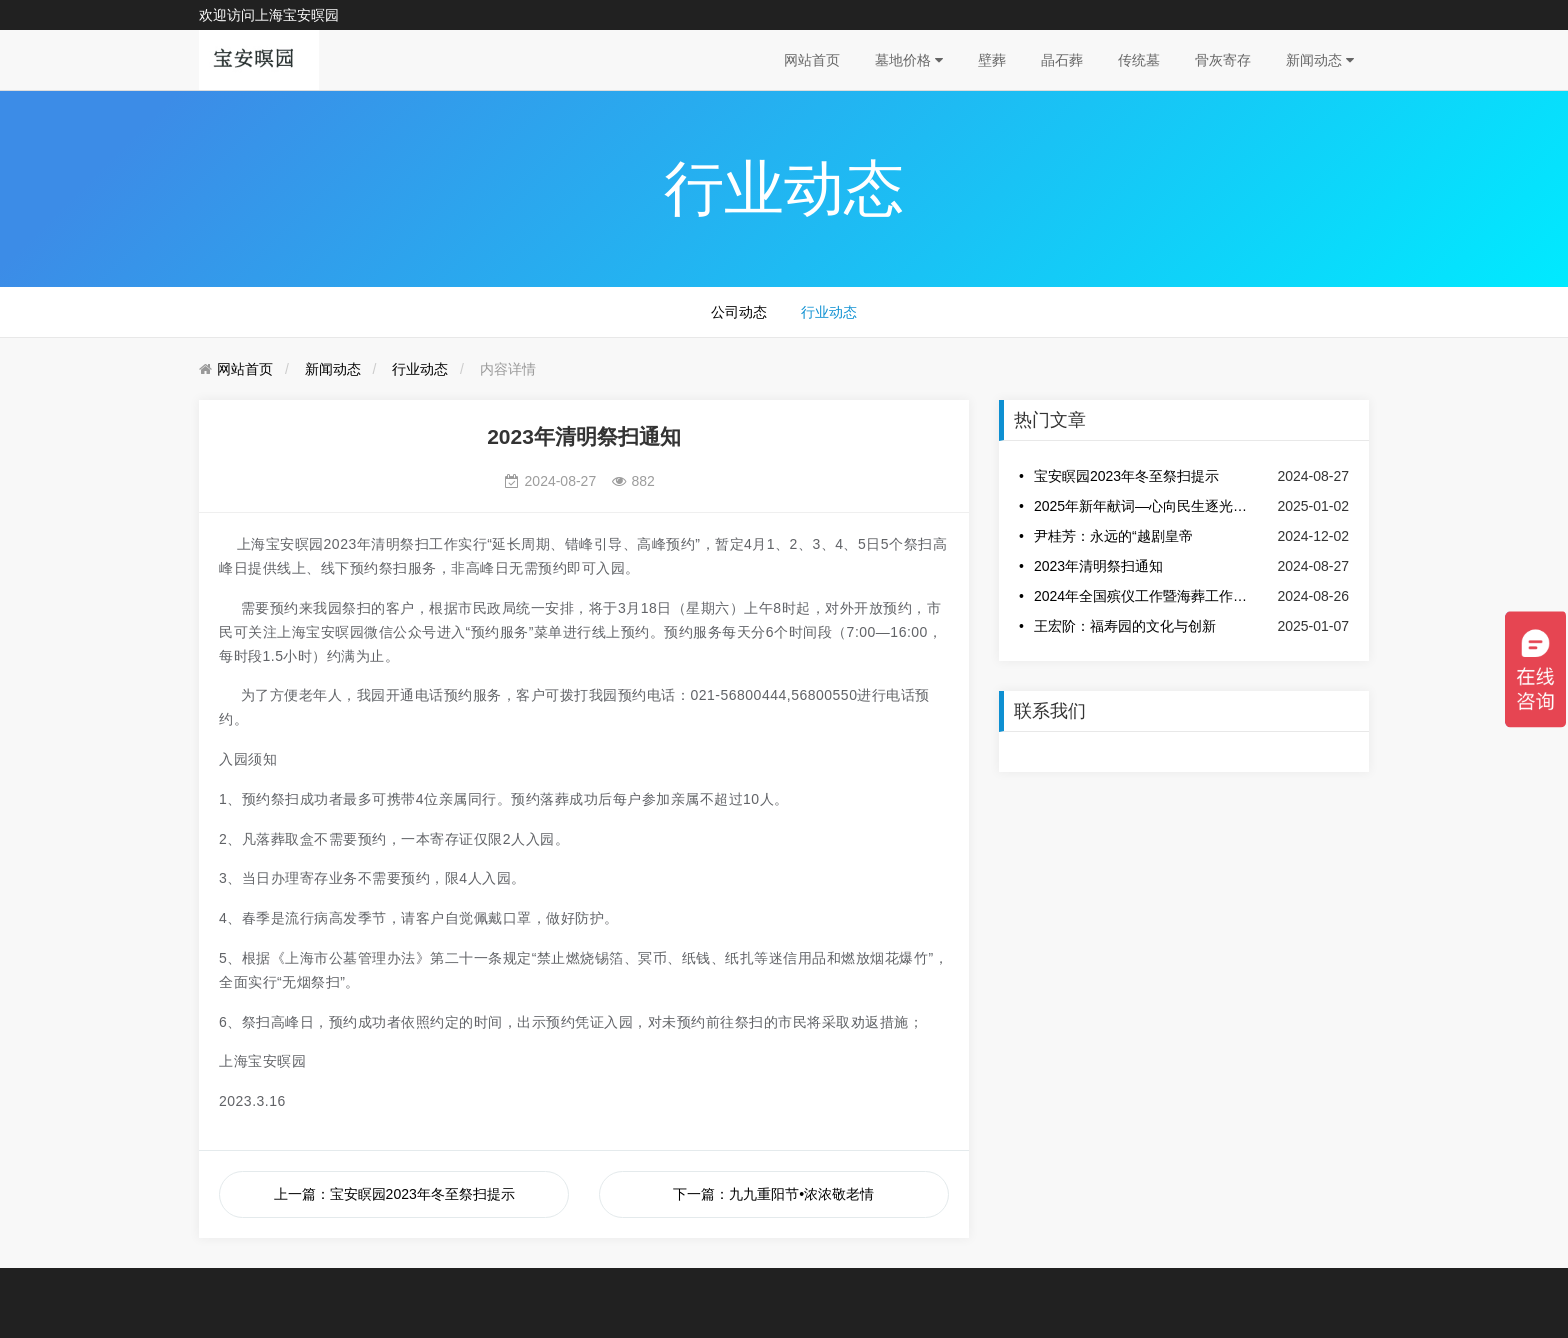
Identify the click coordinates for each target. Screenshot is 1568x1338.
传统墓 (1139, 60)
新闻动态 (1320, 60)
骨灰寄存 (1223, 60)
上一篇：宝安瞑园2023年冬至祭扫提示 (394, 1194)
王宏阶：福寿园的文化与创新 (1125, 626)
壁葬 (992, 60)
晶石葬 (1062, 60)
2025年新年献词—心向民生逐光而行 (1142, 506)
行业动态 (829, 312)
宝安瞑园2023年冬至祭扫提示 (1126, 476)
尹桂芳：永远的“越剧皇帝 (1113, 536)
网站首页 (812, 60)
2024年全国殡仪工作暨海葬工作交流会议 (1142, 596)
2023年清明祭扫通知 (1098, 566)
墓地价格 (909, 60)
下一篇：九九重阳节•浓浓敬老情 (773, 1194)
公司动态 (739, 312)
